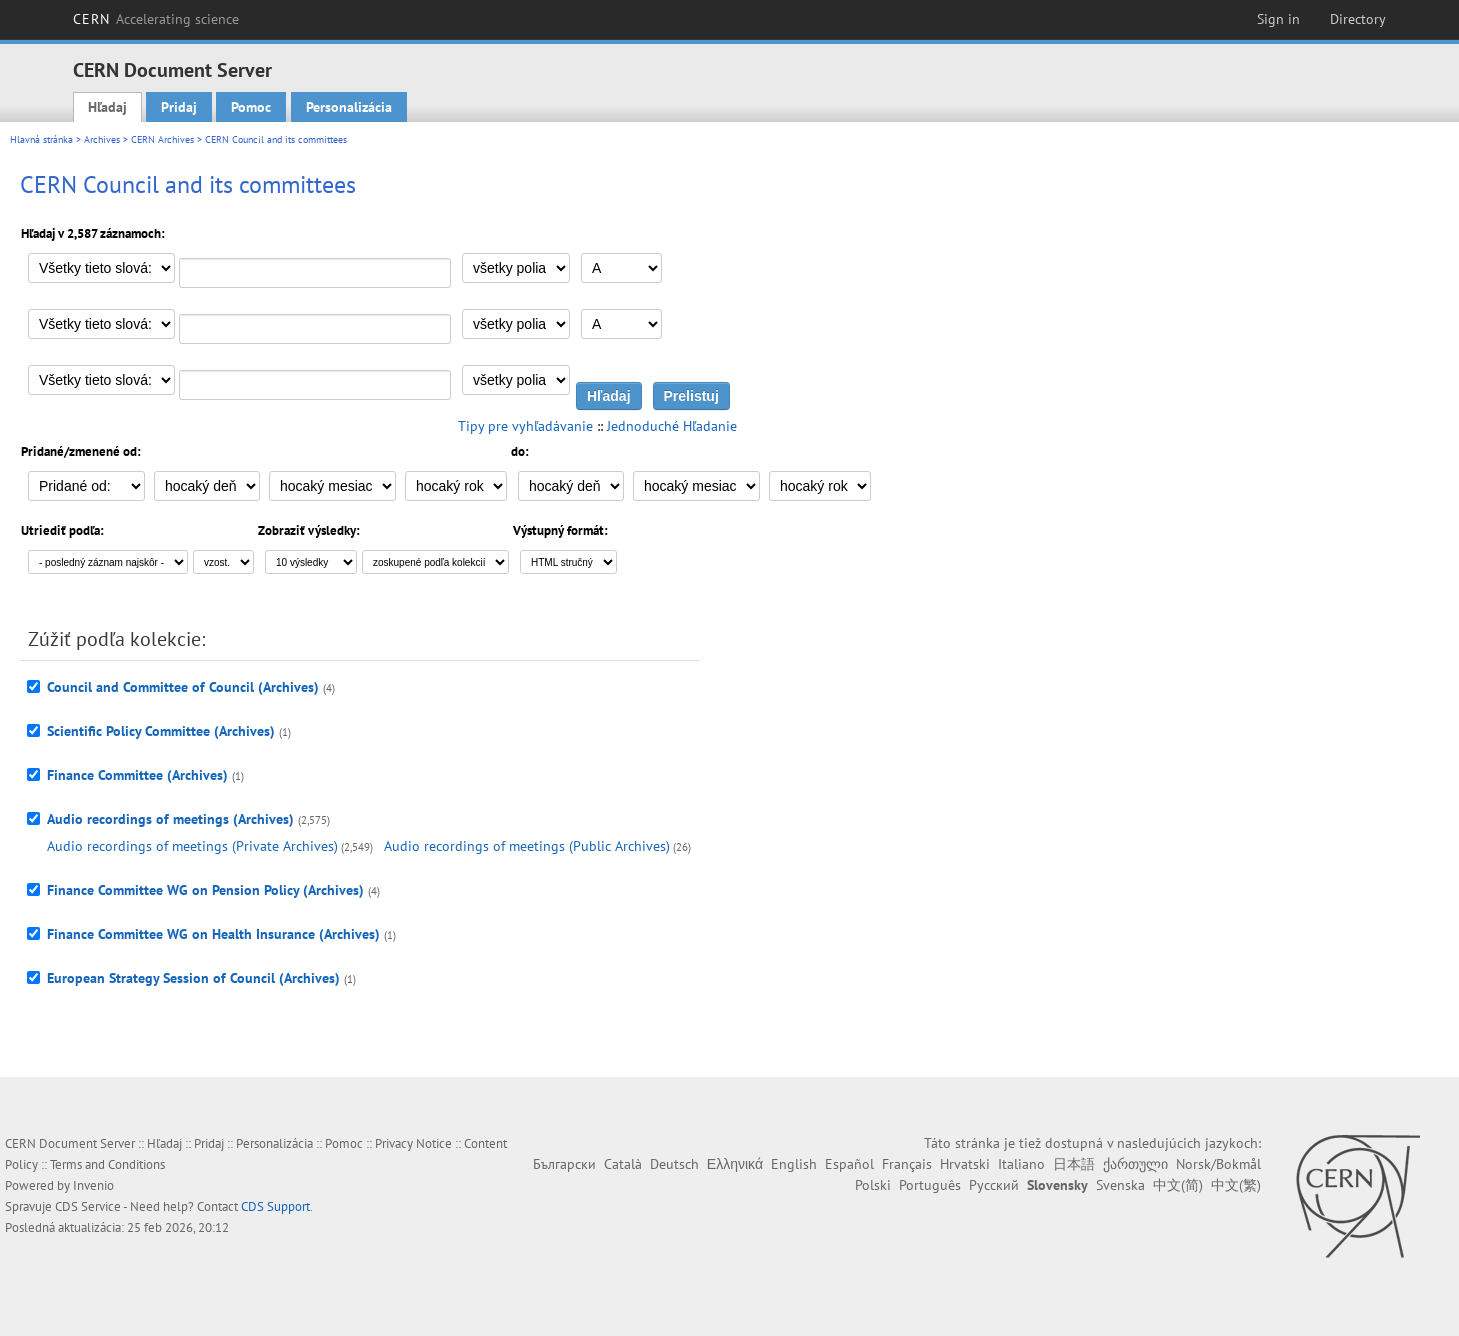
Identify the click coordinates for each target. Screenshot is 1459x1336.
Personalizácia (349, 107)
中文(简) (1178, 1185)
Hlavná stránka (41, 139)
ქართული (1135, 1164)
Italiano (1021, 1164)
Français (907, 1164)
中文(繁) (1236, 1185)
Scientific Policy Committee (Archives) (161, 731)
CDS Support (275, 1206)
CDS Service (88, 1206)
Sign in (1278, 19)
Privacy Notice (413, 1143)
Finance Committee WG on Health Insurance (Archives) (213, 934)
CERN (156, 19)
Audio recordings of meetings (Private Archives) (192, 846)
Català (623, 1164)
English (794, 1164)
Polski (873, 1185)
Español (849, 1164)
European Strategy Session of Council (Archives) (193, 978)
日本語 (1074, 1164)
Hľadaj (107, 107)
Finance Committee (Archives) (137, 775)
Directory (1358, 19)
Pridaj (179, 107)
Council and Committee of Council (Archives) (183, 687)
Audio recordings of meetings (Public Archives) (527, 846)
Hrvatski (965, 1164)
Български (564, 1164)
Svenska (1120, 1185)
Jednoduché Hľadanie (672, 426)
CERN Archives (162, 139)
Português (930, 1185)
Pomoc (251, 107)
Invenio (93, 1185)
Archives (102, 139)
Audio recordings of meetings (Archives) (170, 819)
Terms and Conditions (107, 1164)
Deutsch (674, 1164)
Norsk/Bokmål (1218, 1164)
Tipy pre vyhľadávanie (525, 426)
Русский (994, 1185)
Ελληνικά (735, 1164)
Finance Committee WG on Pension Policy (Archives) (205, 890)
